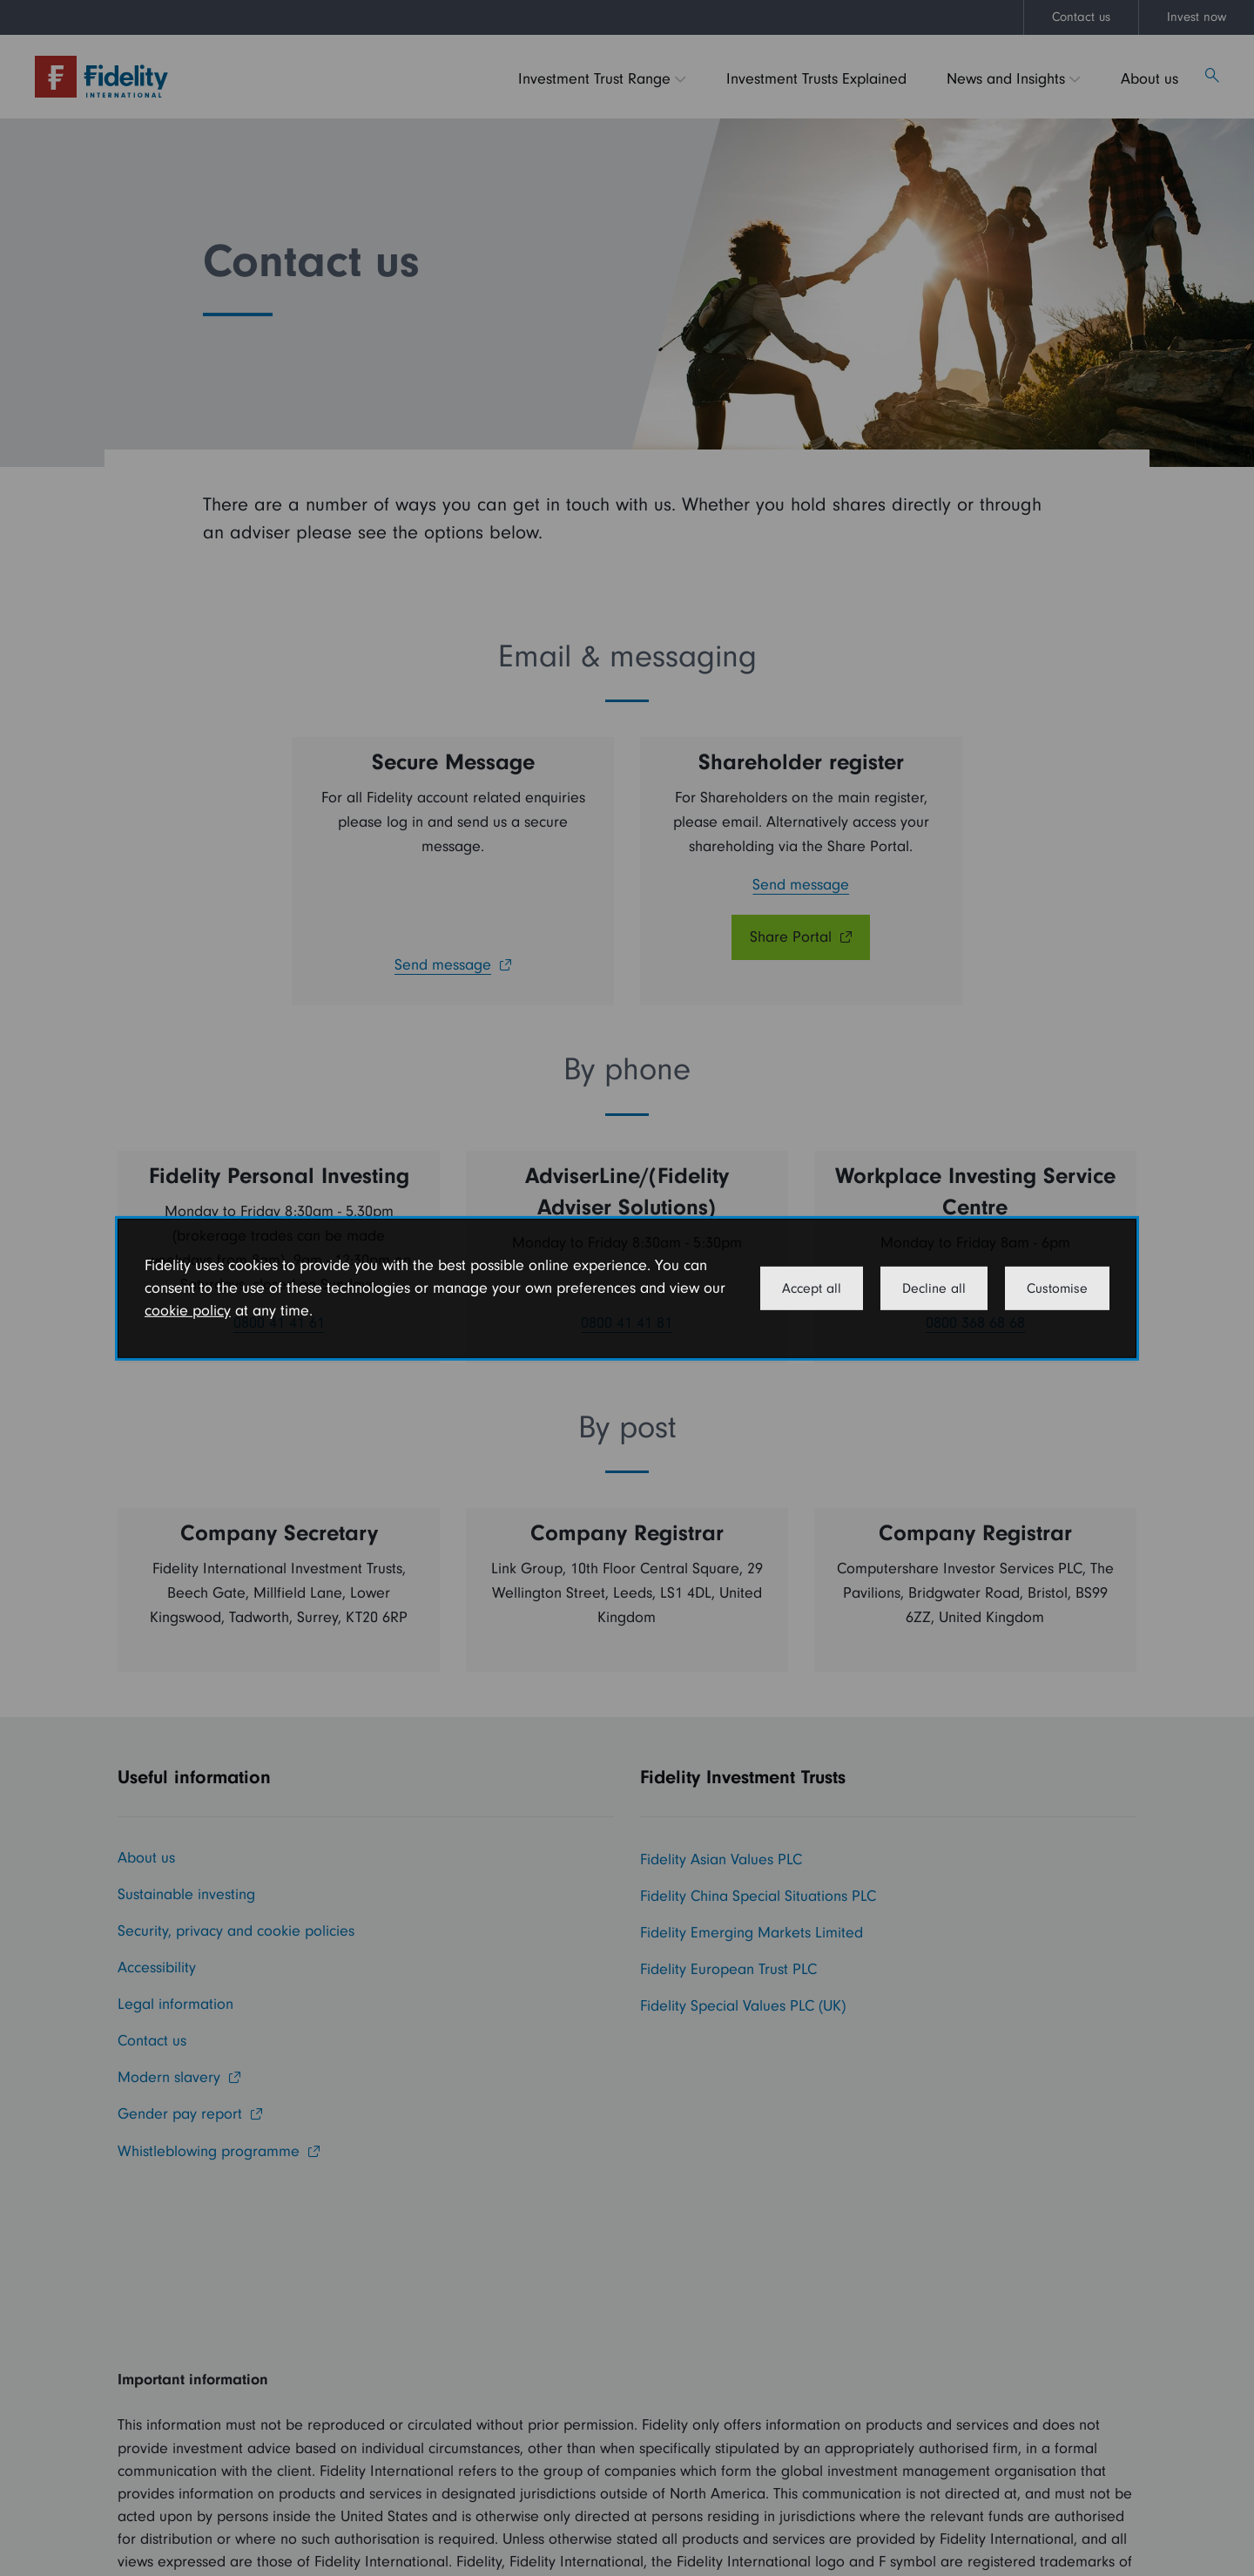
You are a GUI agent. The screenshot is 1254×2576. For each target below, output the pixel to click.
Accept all (811, 1288)
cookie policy (188, 1311)
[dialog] (627, 1287)
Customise (1057, 1288)
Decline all (934, 1288)
